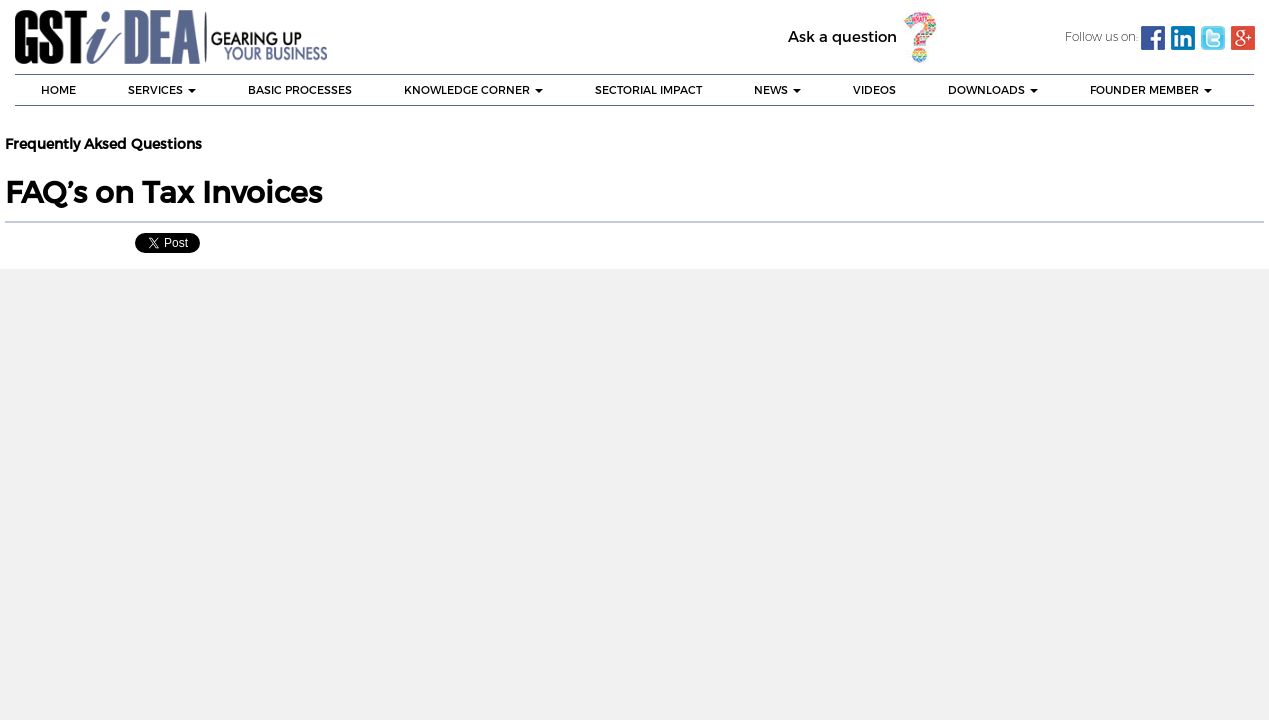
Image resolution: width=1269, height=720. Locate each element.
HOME (58, 89)
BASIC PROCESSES (300, 89)
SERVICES (162, 89)
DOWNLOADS (993, 89)
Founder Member (1151, 89)
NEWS (777, 89)
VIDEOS (874, 89)
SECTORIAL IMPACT (648, 89)
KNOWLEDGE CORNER (473, 89)
